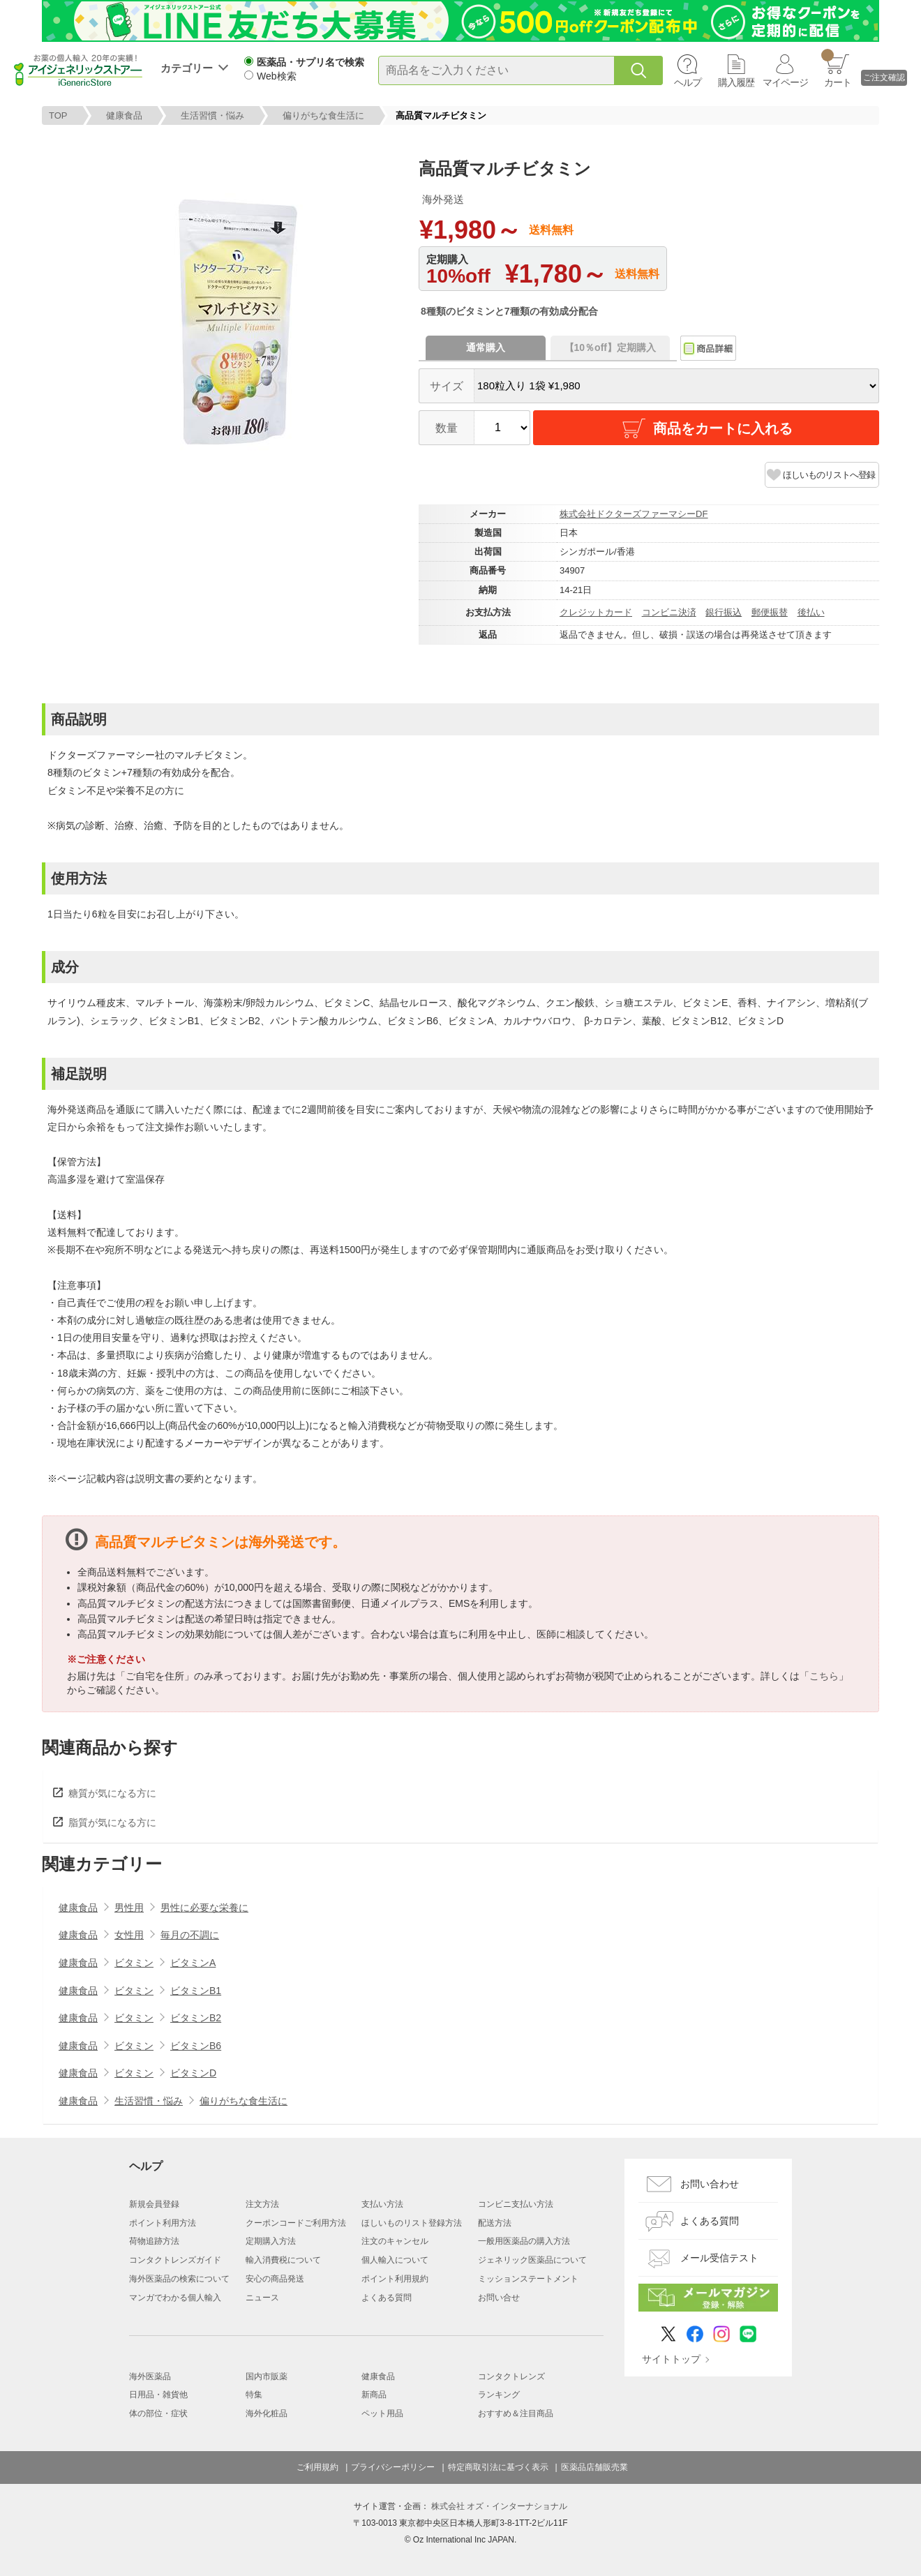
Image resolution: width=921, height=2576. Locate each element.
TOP (58, 115)
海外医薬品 (150, 2376)
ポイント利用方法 (162, 2223)
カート (836, 68)
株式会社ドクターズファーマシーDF (633, 514)
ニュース (262, 2297)
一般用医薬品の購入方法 (524, 2241)
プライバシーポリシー (393, 2467)
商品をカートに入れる (706, 428)
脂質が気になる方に (112, 1822)
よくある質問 (386, 2297)
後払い (811, 612)
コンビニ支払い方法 (515, 2204)
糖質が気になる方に (112, 1793)
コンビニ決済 (669, 612)
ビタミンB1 (195, 1990)
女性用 (129, 1934)
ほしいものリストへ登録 (829, 475)
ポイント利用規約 (394, 2279)
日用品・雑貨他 (158, 2394)
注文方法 (262, 2204)
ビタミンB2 (195, 2017)
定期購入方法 (271, 2241)
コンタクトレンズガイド (175, 2260)
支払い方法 (382, 2204)
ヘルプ (687, 82)
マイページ (785, 82)
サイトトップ (671, 2359)
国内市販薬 (266, 2376)
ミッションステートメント (528, 2279)
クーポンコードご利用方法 (296, 2223)
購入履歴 (736, 82)
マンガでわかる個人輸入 (175, 2297)
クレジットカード (596, 612)
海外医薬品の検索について (179, 2279)
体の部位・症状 (158, 2413)
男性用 (129, 1907)
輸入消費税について (283, 2260)
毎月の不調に (189, 1934)
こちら (824, 1676)
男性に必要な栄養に (204, 1907)
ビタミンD (193, 2073)
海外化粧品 (266, 2413)
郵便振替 (769, 612)
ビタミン (134, 1962)
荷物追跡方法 (154, 2241)
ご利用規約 (317, 2467)
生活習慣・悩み (212, 115)
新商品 (374, 2394)
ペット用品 (382, 2413)
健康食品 (124, 115)
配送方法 (494, 2223)
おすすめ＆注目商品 (515, 2413)
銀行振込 (723, 612)
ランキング (499, 2394)
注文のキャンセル (394, 2241)
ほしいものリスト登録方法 (411, 2223)
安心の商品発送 (275, 2279)
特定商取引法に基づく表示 (498, 2467)
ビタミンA (193, 1962)
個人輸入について (394, 2260)
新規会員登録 (154, 2204)
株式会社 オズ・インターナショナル (499, 2506)
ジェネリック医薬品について (532, 2260)
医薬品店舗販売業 (594, 2467)
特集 (254, 2394)
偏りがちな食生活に (323, 115)
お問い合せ (499, 2297)
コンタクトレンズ (511, 2376)
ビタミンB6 (195, 2045)
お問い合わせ (709, 2183)
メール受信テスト (719, 2257)
